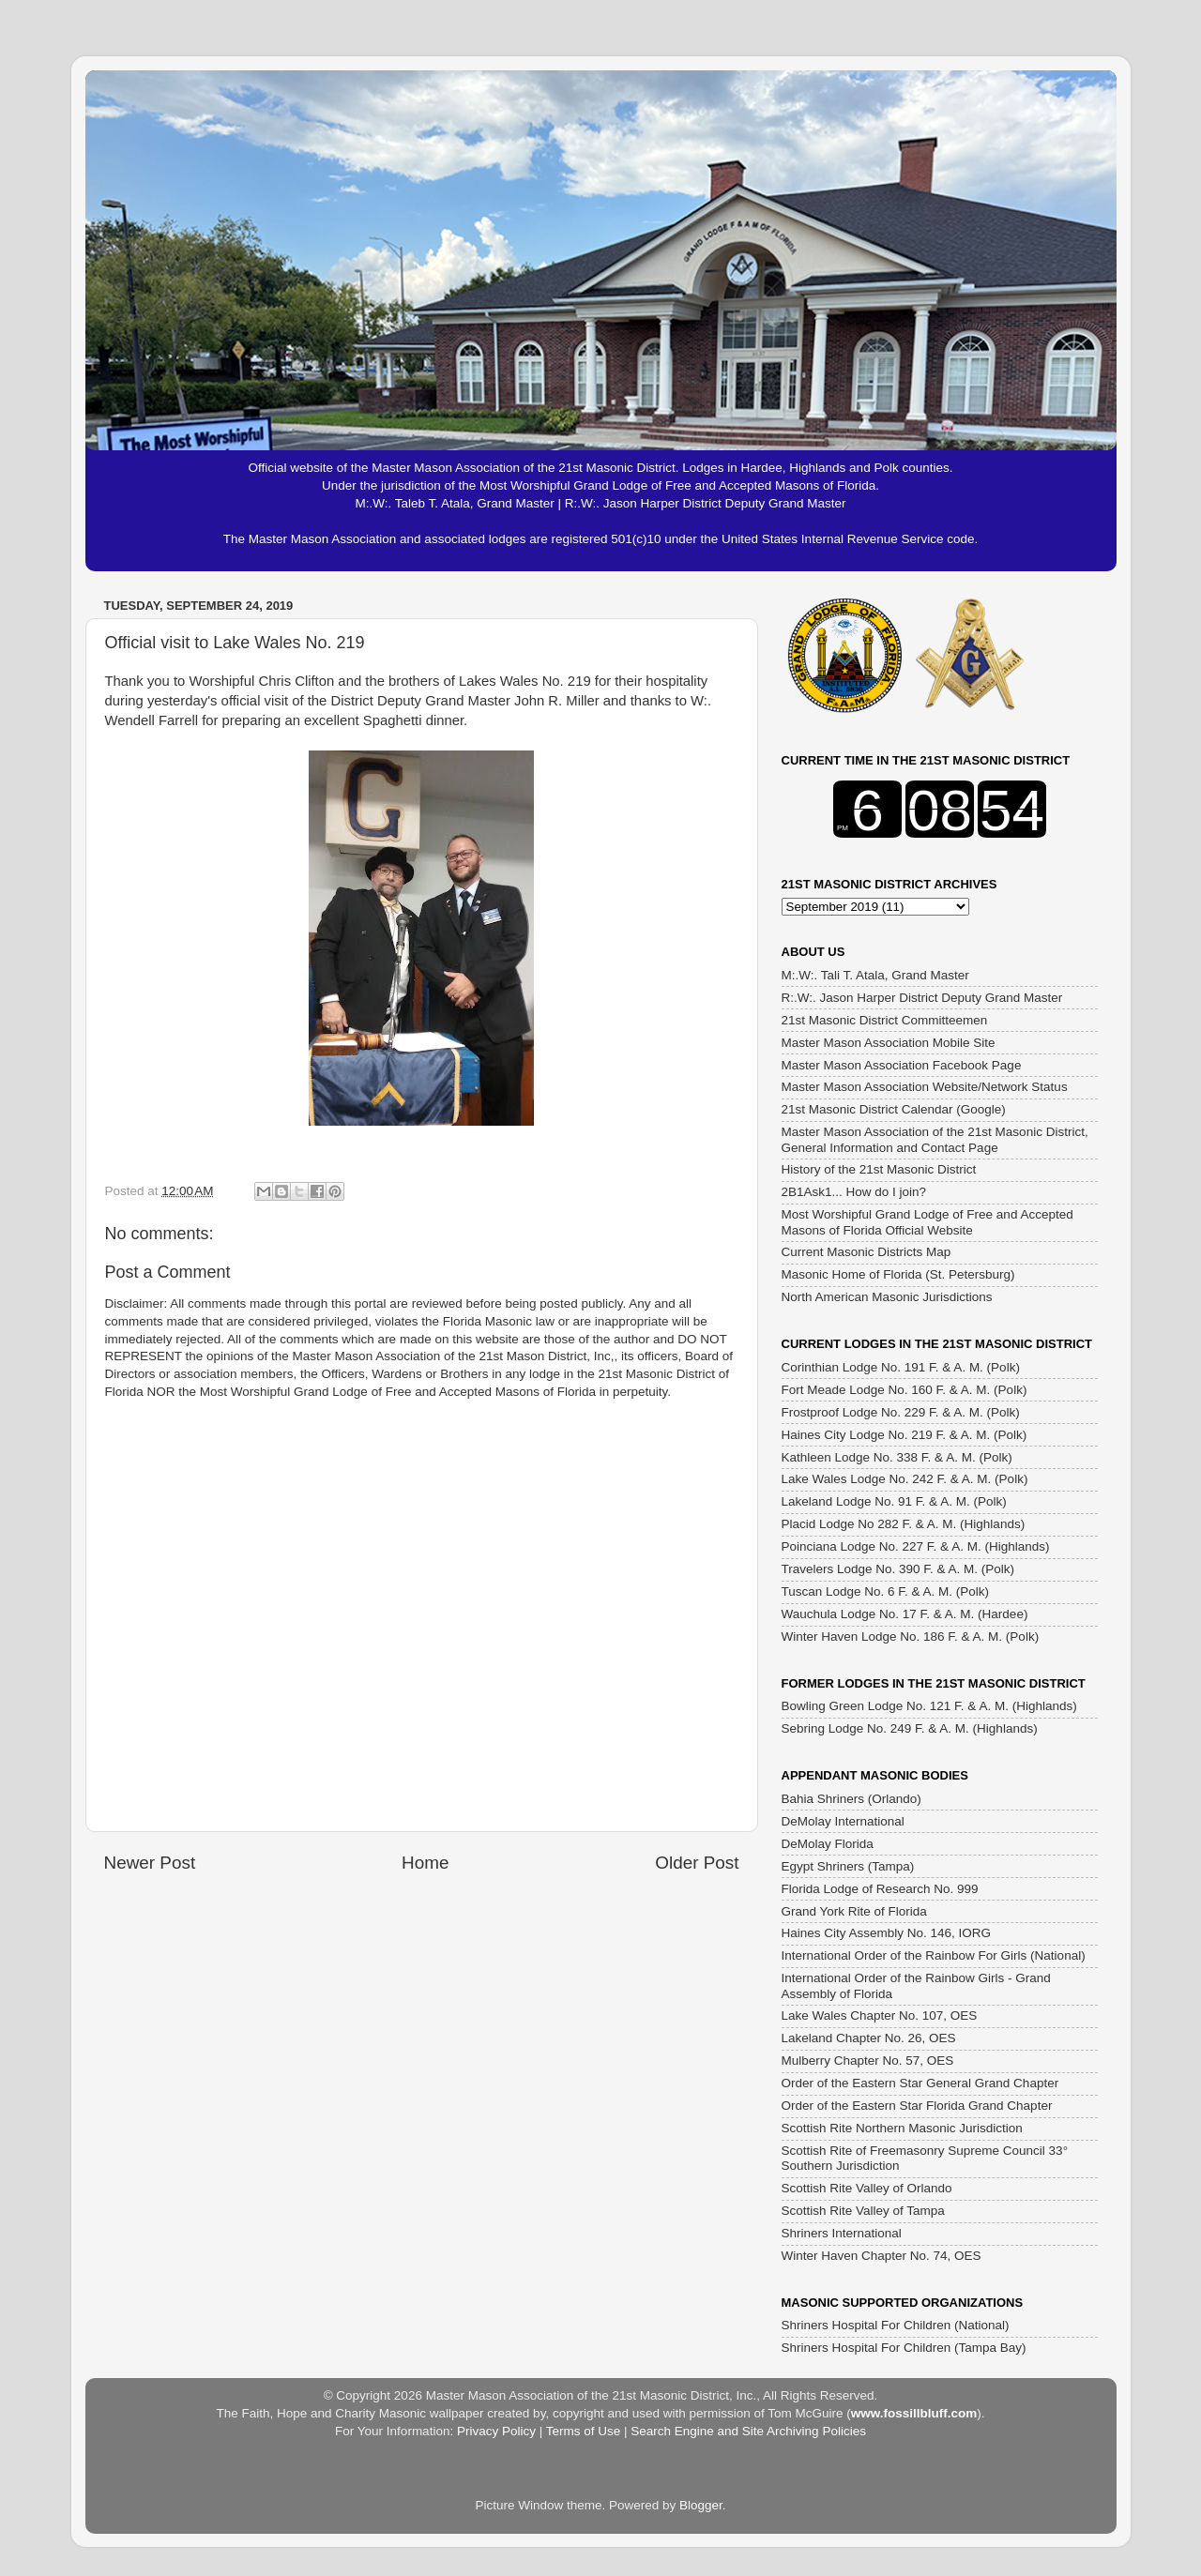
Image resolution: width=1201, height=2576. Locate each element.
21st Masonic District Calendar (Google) (894, 1109)
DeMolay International (843, 1821)
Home (425, 1862)
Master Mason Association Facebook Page (902, 1065)
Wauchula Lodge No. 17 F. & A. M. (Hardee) (905, 1614)
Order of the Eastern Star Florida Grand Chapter (917, 2106)
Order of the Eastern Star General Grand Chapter (920, 2083)
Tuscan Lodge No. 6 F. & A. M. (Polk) (886, 1591)
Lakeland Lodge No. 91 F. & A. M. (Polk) (894, 1501)
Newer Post (150, 1862)
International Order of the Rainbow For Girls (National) (934, 1955)
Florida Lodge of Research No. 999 (880, 1889)
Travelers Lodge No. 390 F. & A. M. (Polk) (898, 1569)
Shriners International (842, 2233)
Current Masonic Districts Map (866, 1252)
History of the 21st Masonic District (879, 1169)
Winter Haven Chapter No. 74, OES (881, 2256)
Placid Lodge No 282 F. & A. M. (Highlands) (904, 1524)
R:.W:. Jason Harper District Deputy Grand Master (922, 998)
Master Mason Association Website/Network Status (925, 1087)
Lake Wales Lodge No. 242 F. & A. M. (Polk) (905, 1479)
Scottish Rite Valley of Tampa (863, 2211)
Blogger (700, 2505)
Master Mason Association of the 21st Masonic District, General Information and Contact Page (935, 1139)
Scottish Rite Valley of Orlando (867, 2188)
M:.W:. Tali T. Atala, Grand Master (875, 975)
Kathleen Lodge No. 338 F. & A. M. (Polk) (897, 1457)
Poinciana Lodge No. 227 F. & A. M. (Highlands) (916, 1546)
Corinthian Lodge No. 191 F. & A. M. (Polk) (901, 1367)
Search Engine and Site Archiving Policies (748, 2431)
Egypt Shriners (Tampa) (848, 1866)
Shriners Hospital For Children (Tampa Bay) (904, 2348)
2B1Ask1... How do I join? (854, 1192)
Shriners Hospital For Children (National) (896, 2325)
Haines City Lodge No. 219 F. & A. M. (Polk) (904, 1435)
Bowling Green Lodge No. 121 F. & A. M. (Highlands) (929, 1706)
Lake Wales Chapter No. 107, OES (880, 2015)
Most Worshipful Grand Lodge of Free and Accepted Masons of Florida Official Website (927, 1221)
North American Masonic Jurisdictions (887, 1297)
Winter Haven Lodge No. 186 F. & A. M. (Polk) (911, 1636)
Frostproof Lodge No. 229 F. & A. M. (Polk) (901, 1412)
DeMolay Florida (828, 1844)
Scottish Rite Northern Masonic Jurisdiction (902, 2128)
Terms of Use (583, 2431)
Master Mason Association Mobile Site (889, 1043)
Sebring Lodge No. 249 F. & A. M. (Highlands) (910, 1728)
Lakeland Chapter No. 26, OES (869, 2038)
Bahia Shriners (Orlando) (851, 1799)
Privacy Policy (496, 2431)
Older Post (696, 1862)
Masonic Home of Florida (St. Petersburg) (898, 1274)
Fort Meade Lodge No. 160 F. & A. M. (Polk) (904, 1390)
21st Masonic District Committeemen (885, 1020)
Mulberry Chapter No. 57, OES (868, 2060)
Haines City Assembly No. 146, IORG (887, 1933)
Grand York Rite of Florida (854, 1911)
